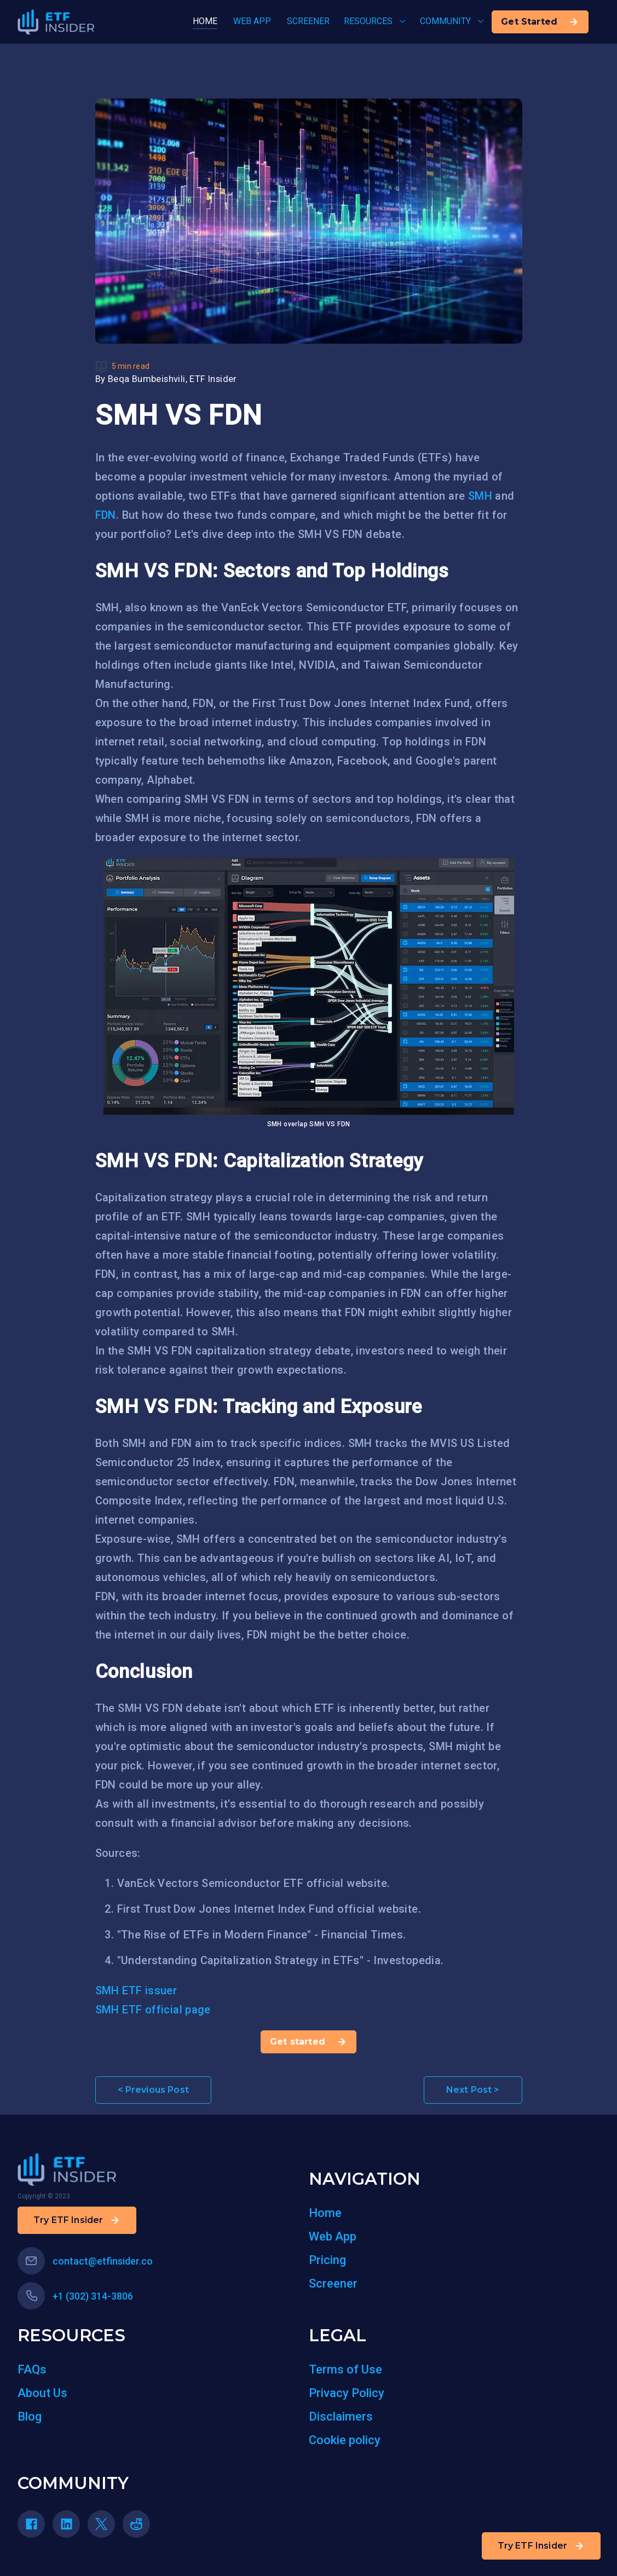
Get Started (540, 21)
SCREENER (308, 21)
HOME (205, 21)
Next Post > (473, 2090)
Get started (308, 2041)
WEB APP (252, 21)
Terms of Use (345, 2369)
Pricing (327, 2260)
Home (325, 2213)
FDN (105, 515)
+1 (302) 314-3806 (75, 2295)
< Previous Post (153, 2090)
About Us (42, 2393)
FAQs (32, 2369)
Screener (333, 2283)
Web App (332, 2236)
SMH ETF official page (153, 2009)
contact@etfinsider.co (85, 2260)
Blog (30, 2416)
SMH (480, 495)
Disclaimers (341, 2416)
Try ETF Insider (541, 2545)
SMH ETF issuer (136, 1990)
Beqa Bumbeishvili (147, 379)
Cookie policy (344, 2440)
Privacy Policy (346, 2393)
